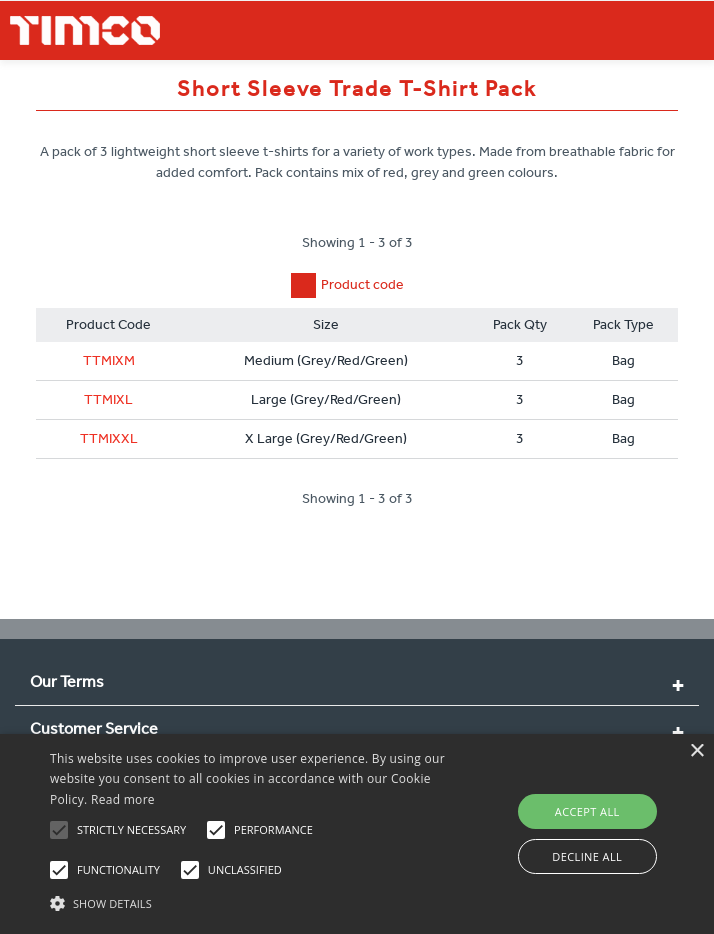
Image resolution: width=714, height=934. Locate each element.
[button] (249, 901)
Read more (123, 799)
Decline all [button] (587, 856)
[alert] (357, 834)
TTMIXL (108, 399)
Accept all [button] (587, 811)
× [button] (696, 751)
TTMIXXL (109, 438)
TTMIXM (109, 360)
